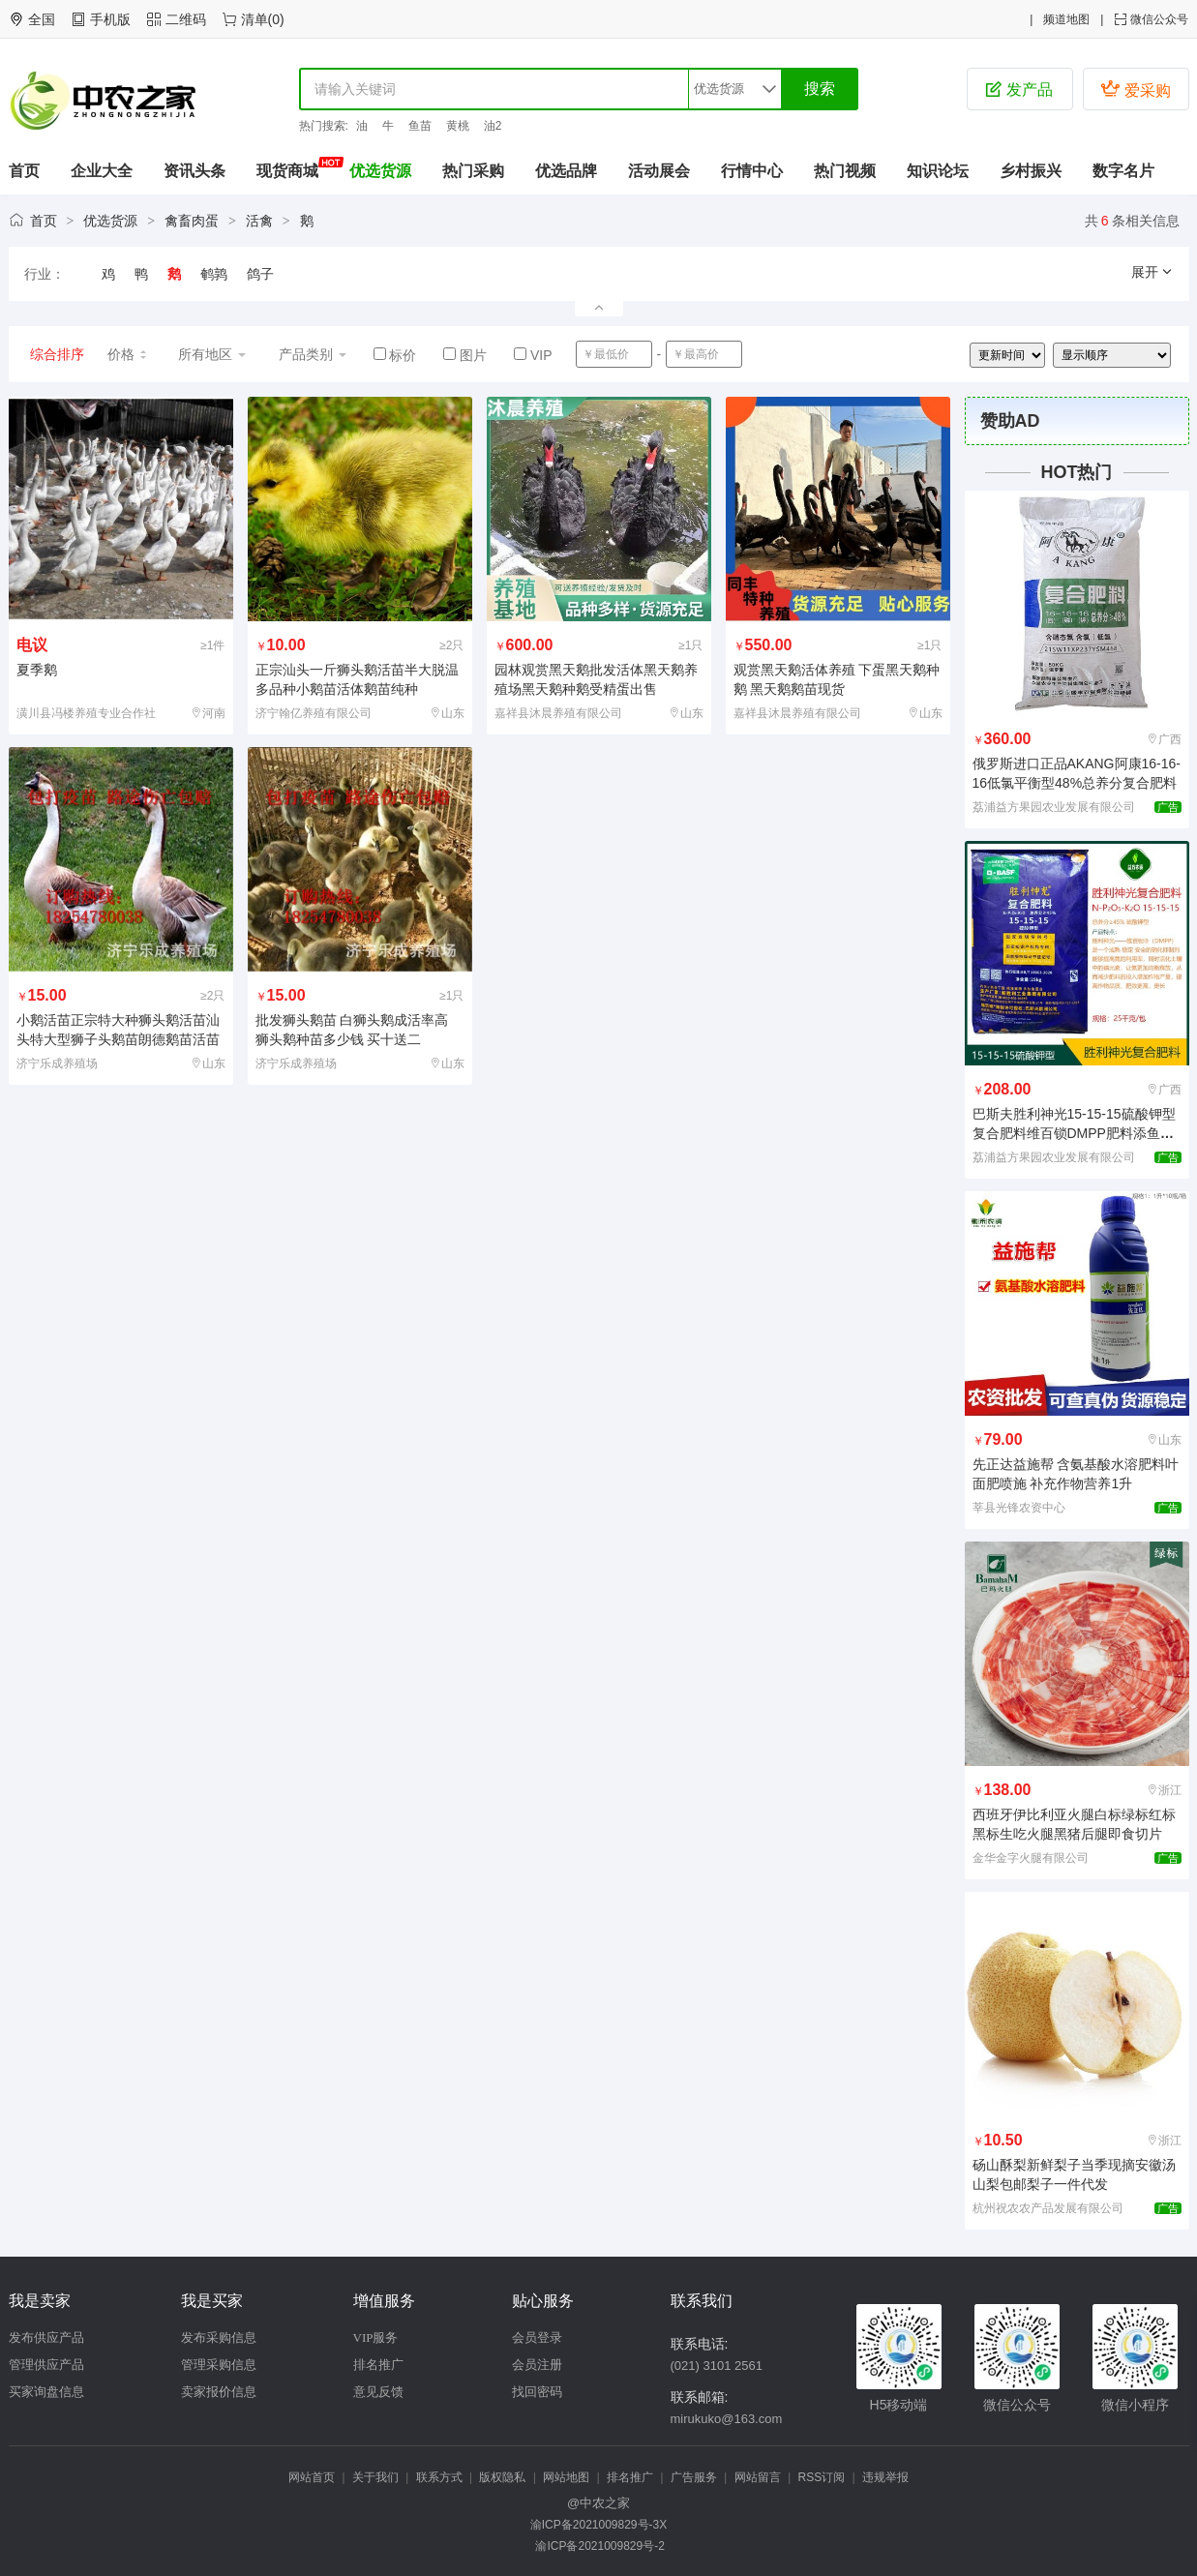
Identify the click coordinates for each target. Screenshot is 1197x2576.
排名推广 (378, 2364)
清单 (254, 19)
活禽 (259, 220)
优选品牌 (566, 171)
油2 (493, 126)
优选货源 (380, 171)
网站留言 (757, 2477)
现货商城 (287, 171)
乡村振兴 (1031, 171)
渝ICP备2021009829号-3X (598, 2524)
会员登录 (537, 2337)
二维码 (185, 19)
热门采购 (473, 171)
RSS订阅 (822, 2477)
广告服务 (694, 2477)
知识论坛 (938, 171)
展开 (1152, 272)
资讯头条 (194, 171)
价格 (128, 354)
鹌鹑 (213, 274)
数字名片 (1123, 171)
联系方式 (439, 2477)
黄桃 (457, 126)
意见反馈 (378, 2391)
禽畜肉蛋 (192, 220)
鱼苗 (420, 126)
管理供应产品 (46, 2364)
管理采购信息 (218, 2364)
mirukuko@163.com (727, 2418)
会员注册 (537, 2364)
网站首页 (311, 2477)
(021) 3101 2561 (717, 2365)
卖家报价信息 (218, 2391)
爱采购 (1135, 88)
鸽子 (260, 274)
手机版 (110, 19)
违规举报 (885, 2477)
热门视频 (845, 171)
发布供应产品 (46, 2337)
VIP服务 (376, 2337)
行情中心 (752, 171)
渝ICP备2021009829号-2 (598, 2546)
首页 (24, 171)
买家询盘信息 (46, 2391)
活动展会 (659, 171)
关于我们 (375, 2477)
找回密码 (537, 2391)
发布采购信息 (218, 2337)
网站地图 (566, 2477)
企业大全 (102, 171)
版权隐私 (502, 2477)
